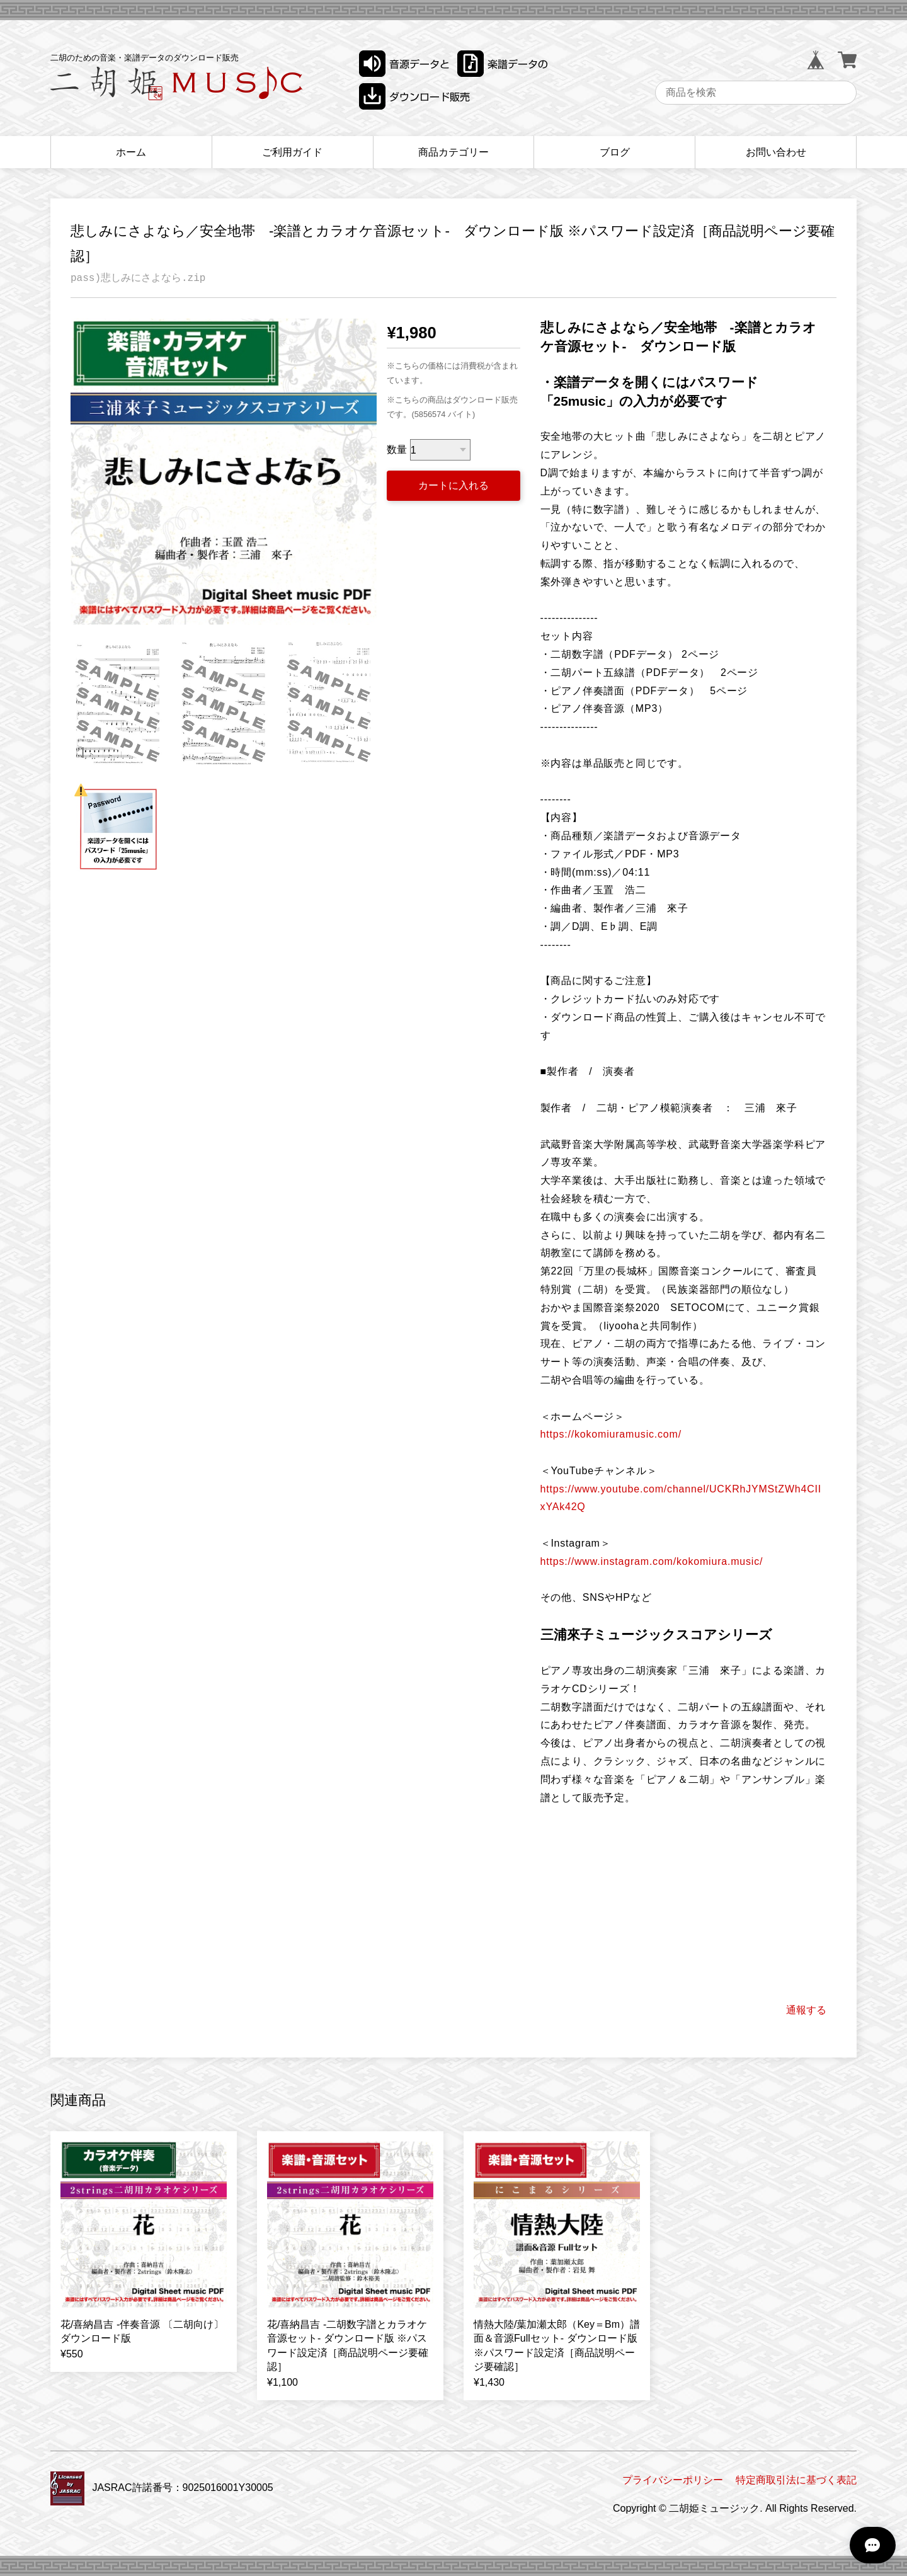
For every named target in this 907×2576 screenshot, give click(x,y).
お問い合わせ (776, 152)
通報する (806, 2010)
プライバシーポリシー (672, 2480)
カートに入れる (453, 485)
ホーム (131, 152)
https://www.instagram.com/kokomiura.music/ (651, 1561)
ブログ (615, 152)
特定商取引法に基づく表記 (796, 2480)
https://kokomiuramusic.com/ (611, 1434)
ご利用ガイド (292, 152)
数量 (397, 450)
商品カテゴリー (453, 152)
